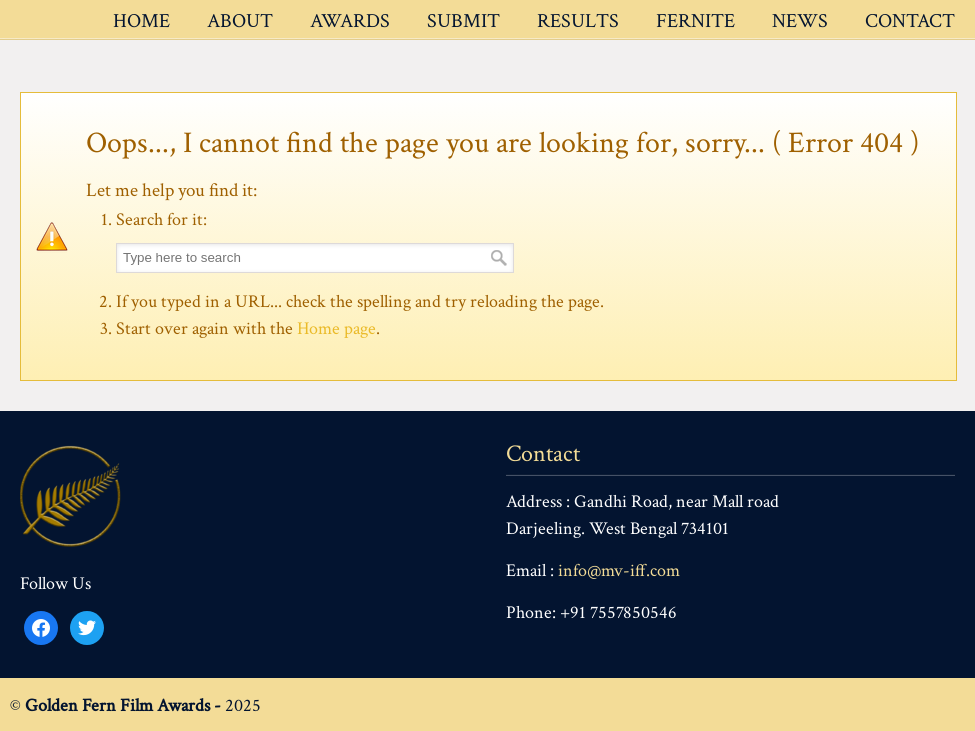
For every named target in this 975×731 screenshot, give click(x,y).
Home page (336, 328)
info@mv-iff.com (619, 570)
